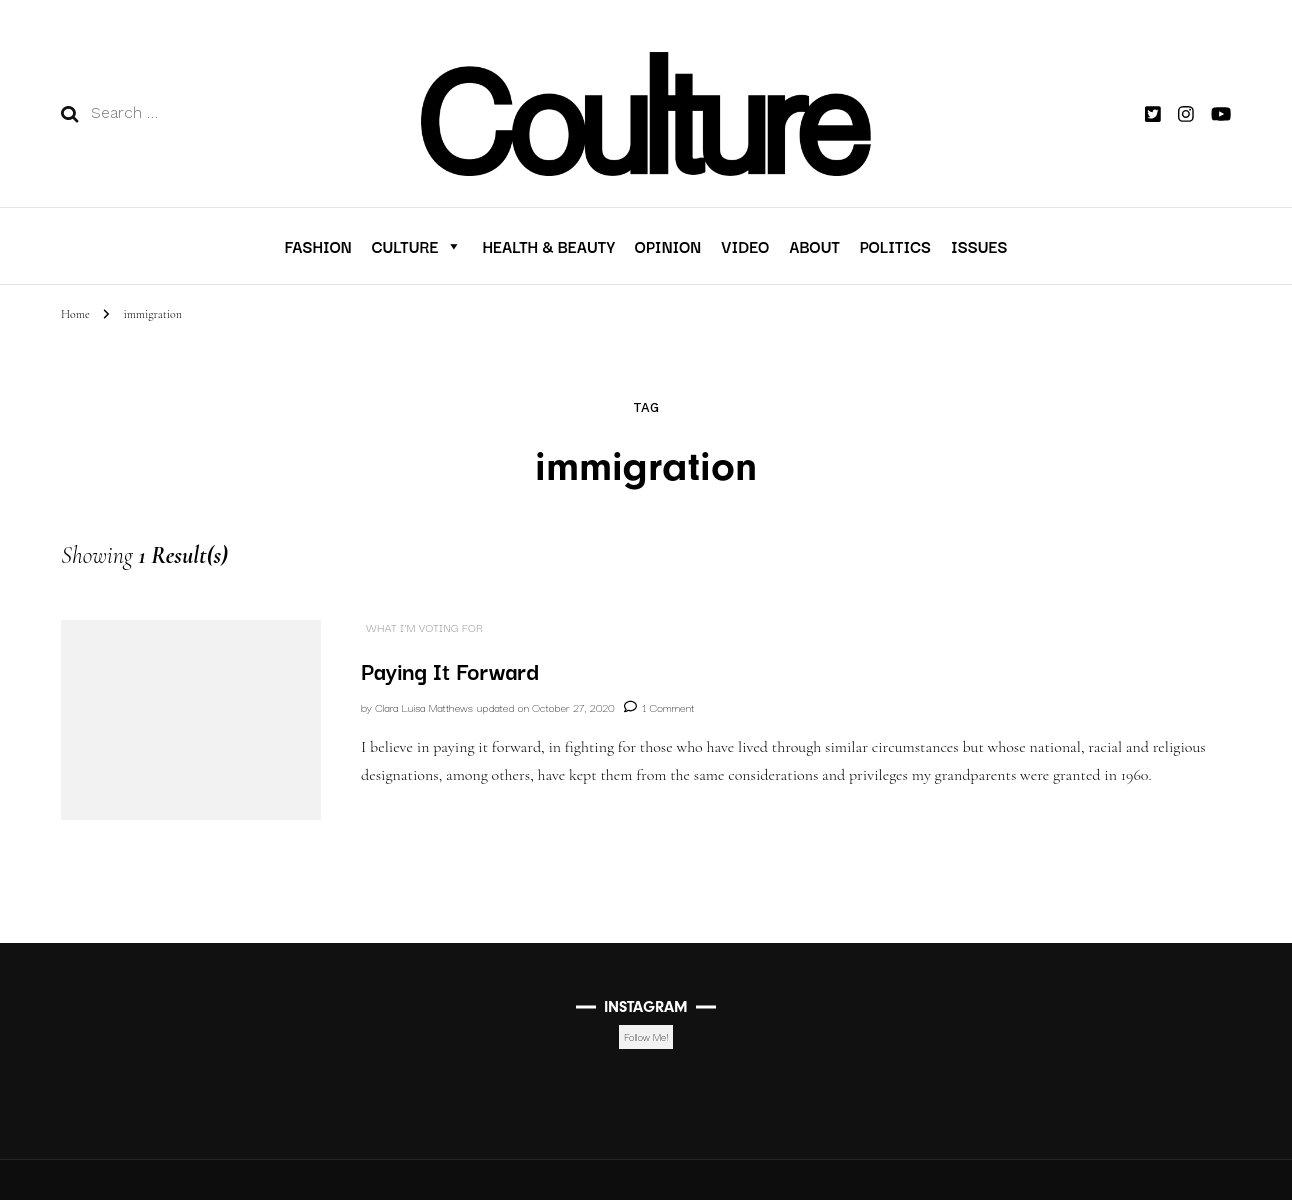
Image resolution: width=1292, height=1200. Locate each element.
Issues (979, 246)
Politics (895, 246)
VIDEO (745, 246)
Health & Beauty (548, 246)
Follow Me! (646, 1036)
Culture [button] (417, 246)
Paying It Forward (450, 670)
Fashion (317, 246)
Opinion (668, 246)
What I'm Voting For (424, 628)
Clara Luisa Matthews (424, 707)
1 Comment (668, 707)
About (814, 246)
